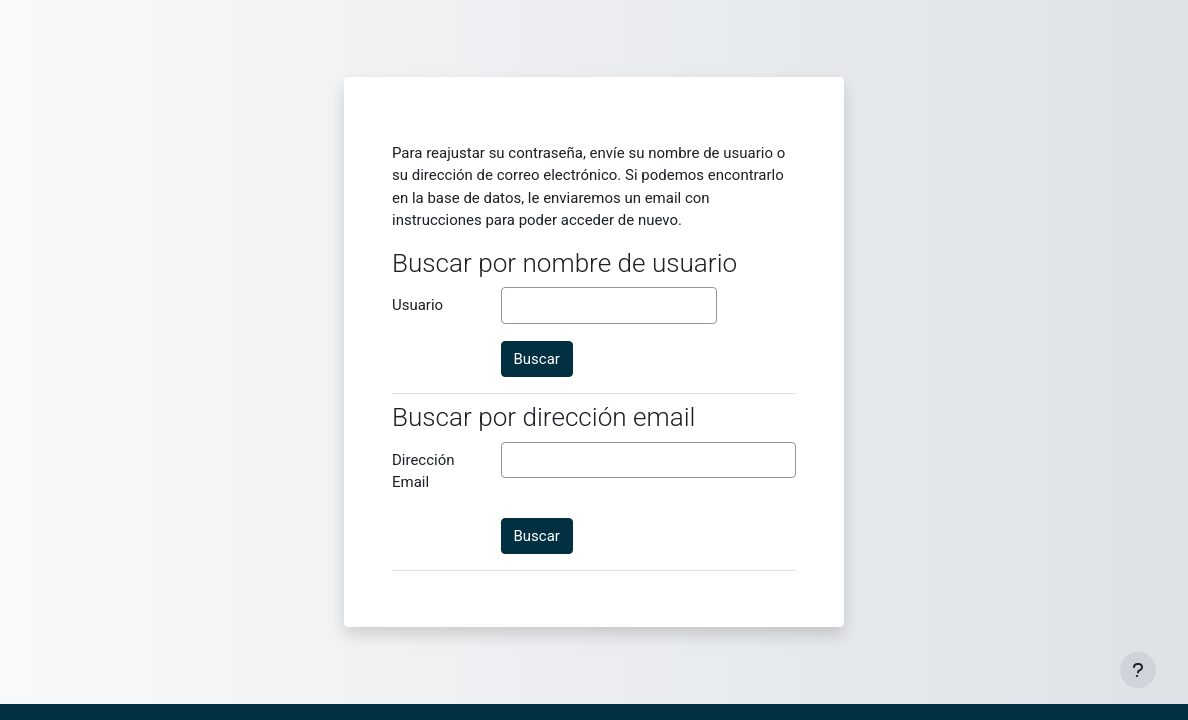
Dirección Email (423, 471)
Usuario (417, 305)
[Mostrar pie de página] (1138, 670)
